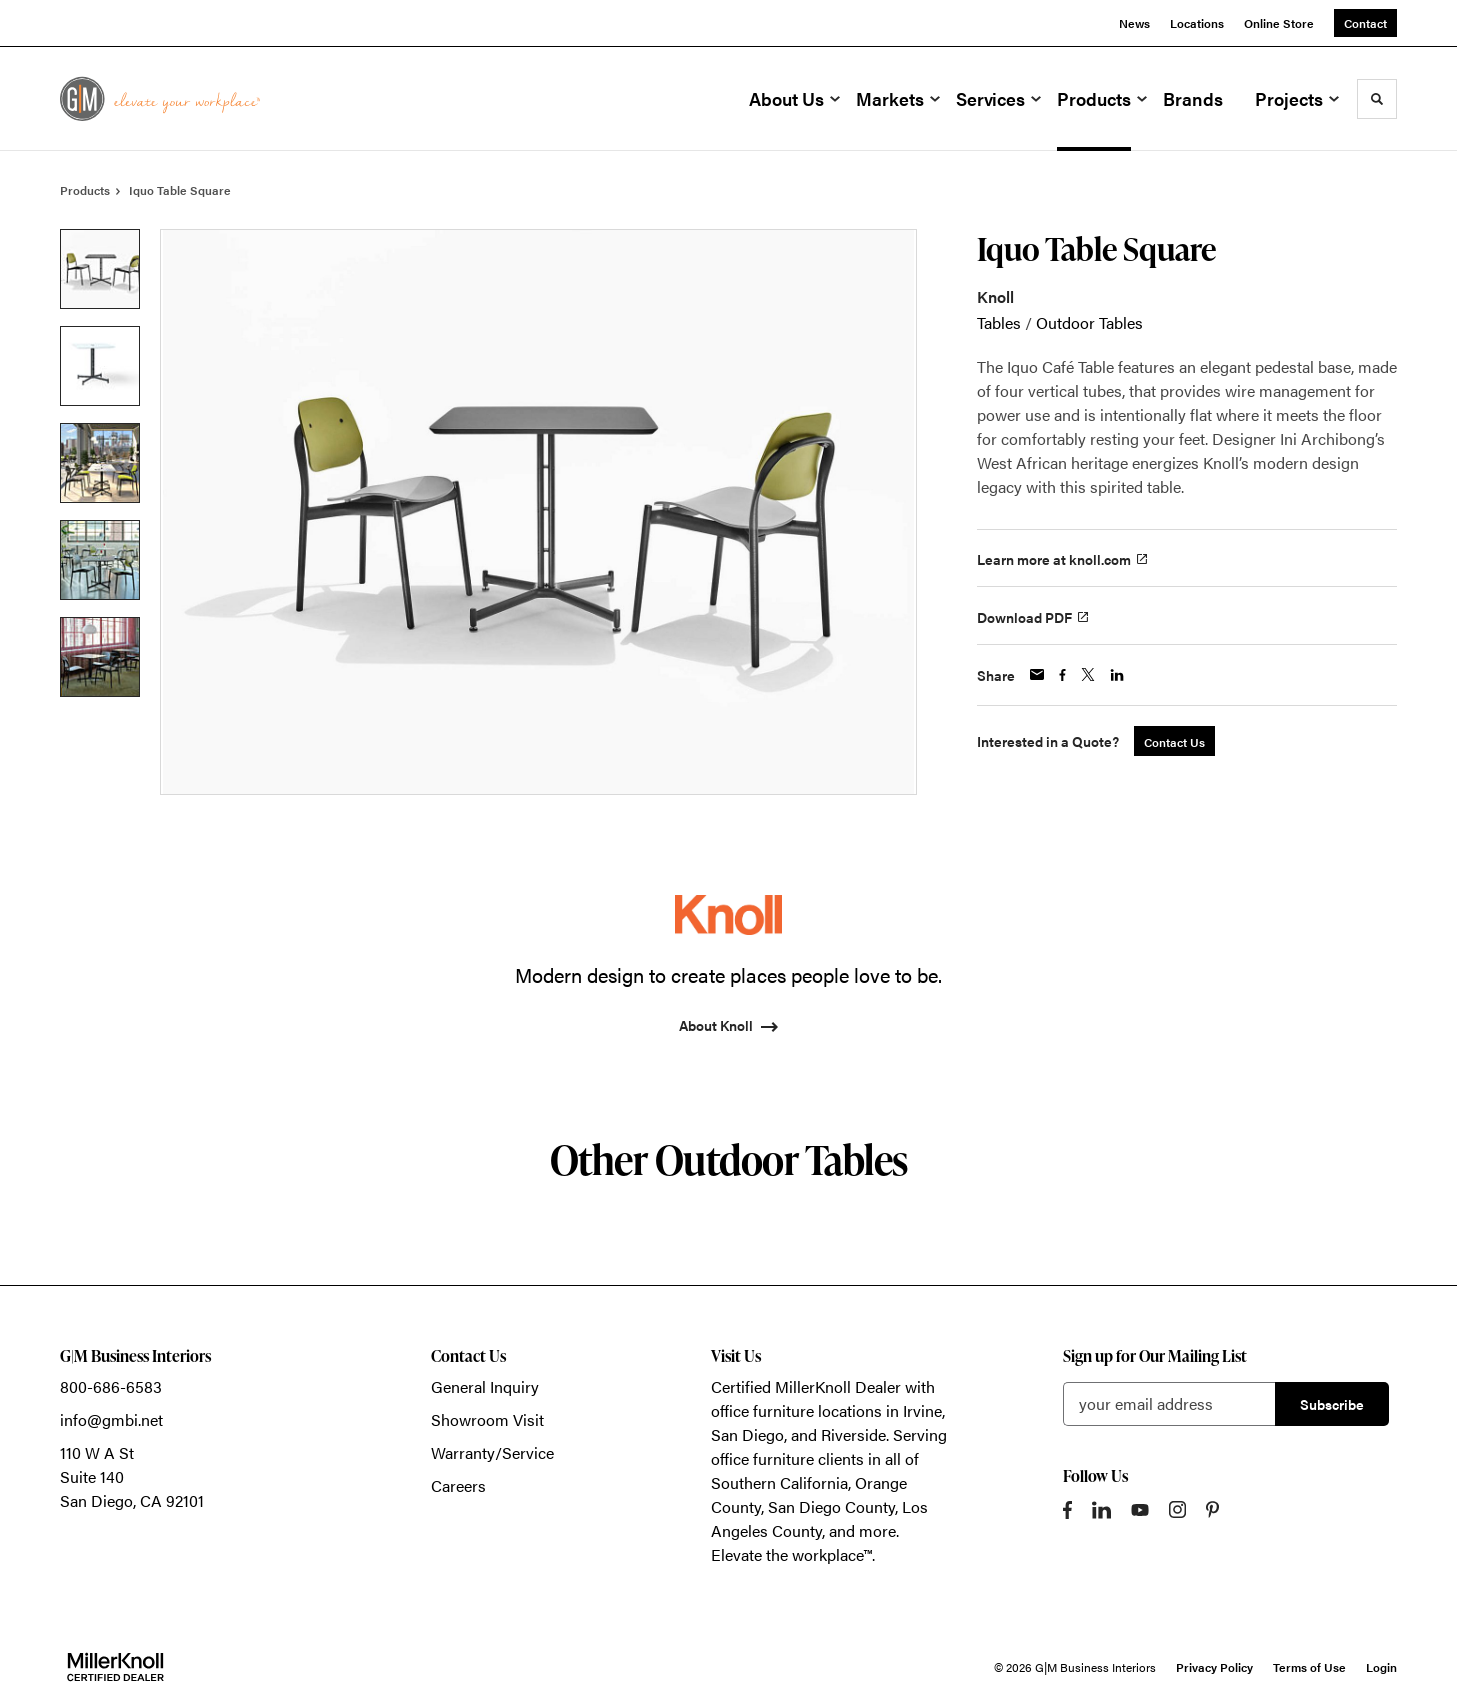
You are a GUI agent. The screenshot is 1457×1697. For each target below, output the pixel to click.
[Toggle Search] (1377, 99)
